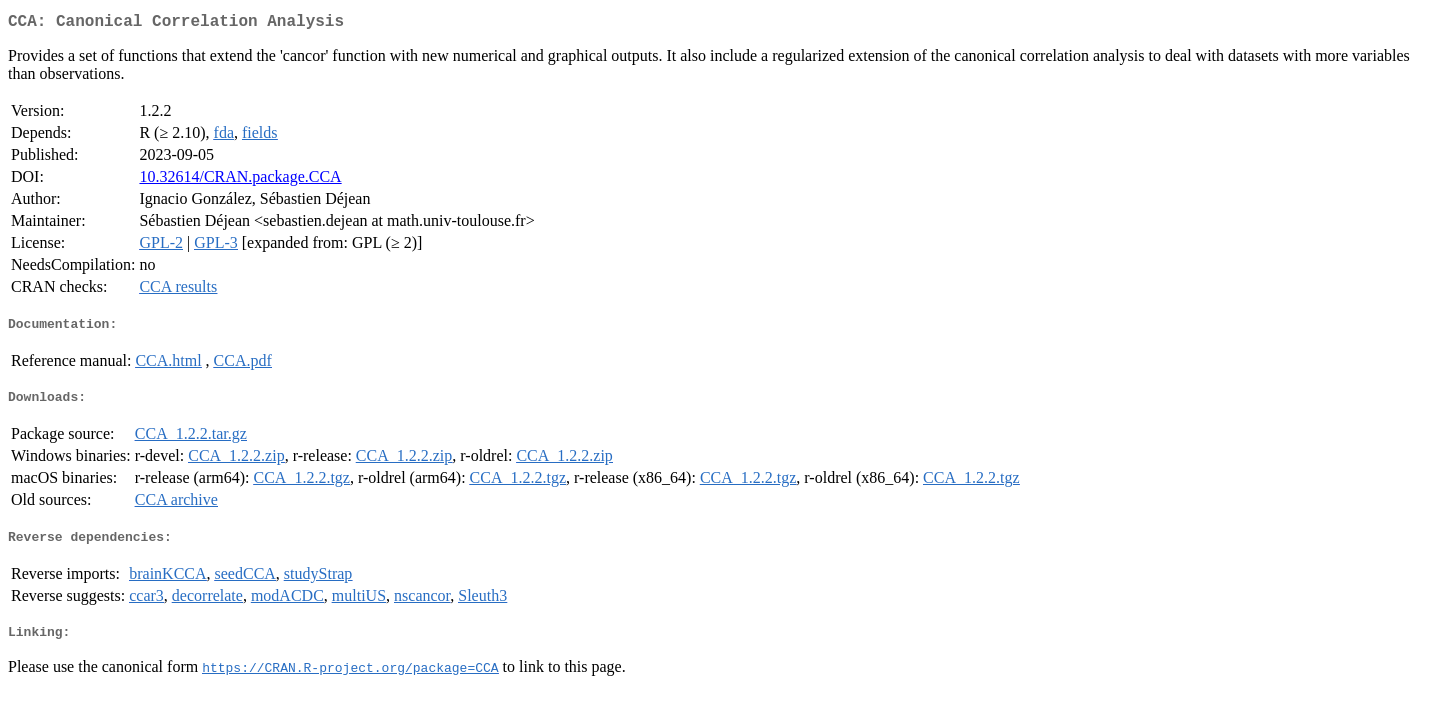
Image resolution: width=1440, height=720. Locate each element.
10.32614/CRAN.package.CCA (240, 180)
